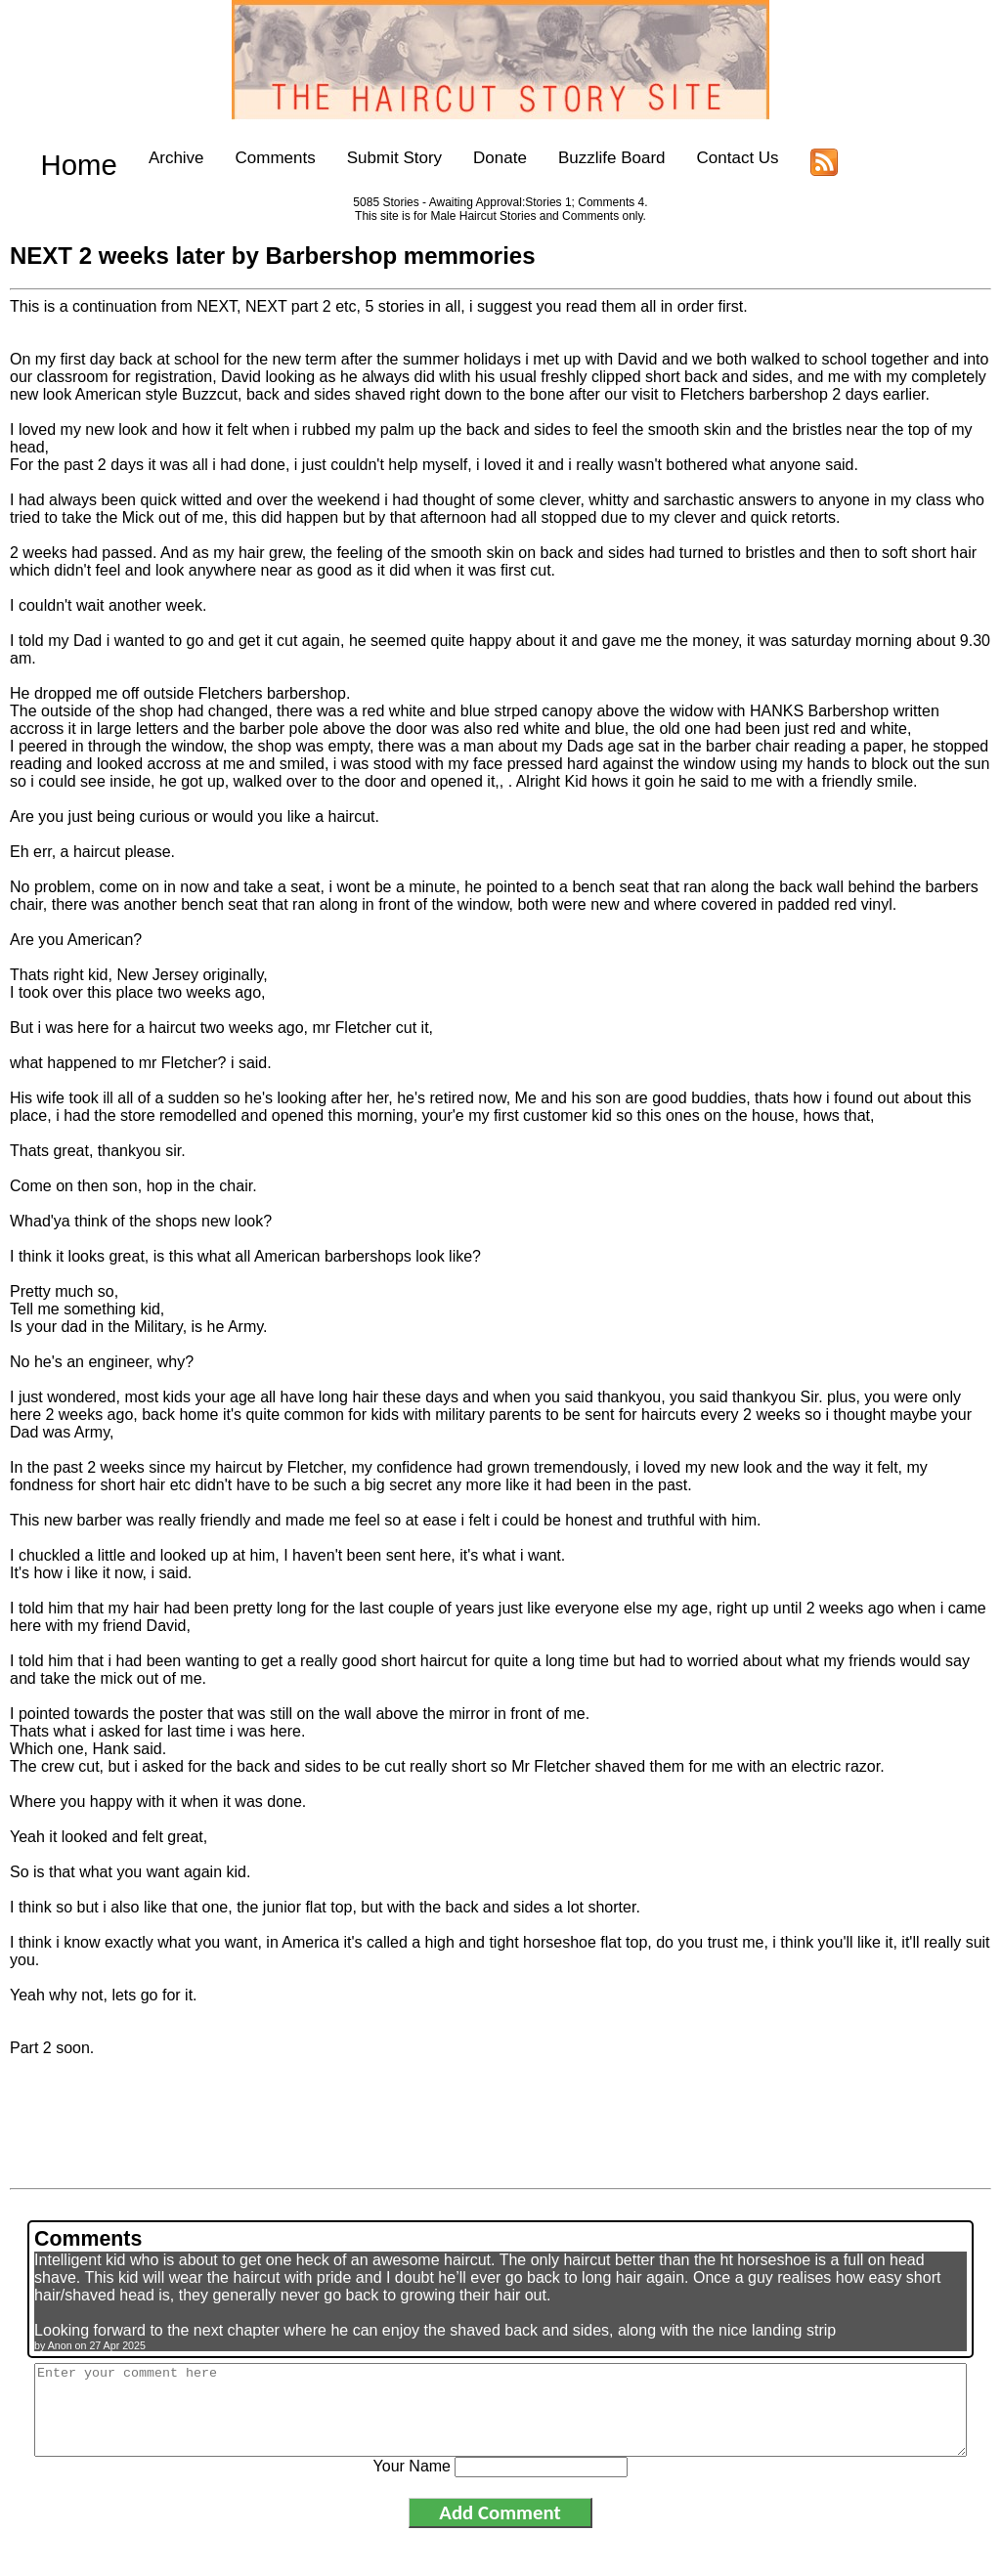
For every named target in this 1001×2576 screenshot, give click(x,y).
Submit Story (362, 158)
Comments (243, 158)
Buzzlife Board (579, 158)
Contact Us (706, 158)
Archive (144, 158)
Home (63, 158)
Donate (468, 158)
